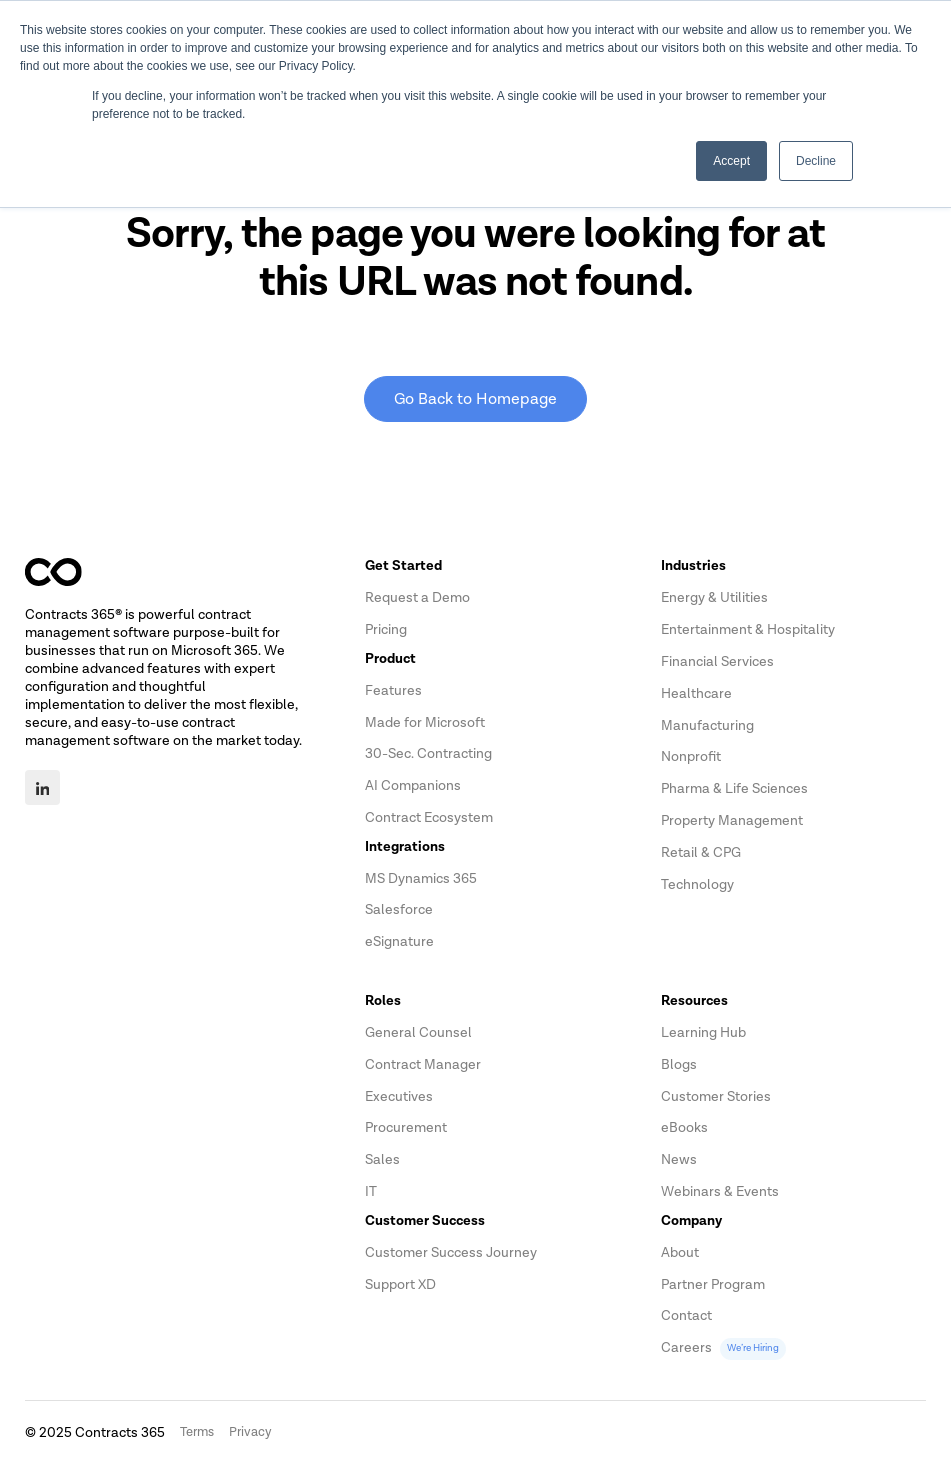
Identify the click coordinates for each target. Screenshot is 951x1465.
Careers (723, 1347)
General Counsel (418, 1032)
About (680, 1252)
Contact (686, 1315)
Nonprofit (691, 756)
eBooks (684, 1127)
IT (371, 1191)
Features (393, 690)
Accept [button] (731, 161)
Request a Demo (417, 597)
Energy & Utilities (714, 597)
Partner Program (713, 1284)
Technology (697, 884)
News (679, 1159)
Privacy (250, 1432)
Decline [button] (816, 161)
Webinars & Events (720, 1191)
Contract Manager (423, 1064)
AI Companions (413, 785)
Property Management (732, 820)
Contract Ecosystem (429, 817)
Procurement (406, 1127)
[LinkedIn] (42, 787)
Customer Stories (716, 1096)
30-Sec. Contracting (428, 753)
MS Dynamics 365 (421, 878)
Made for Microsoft (425, 722)
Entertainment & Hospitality (748, 629)
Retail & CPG (701, 852)
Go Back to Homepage (475, 399)
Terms (197, 1432)
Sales (382, 1159)
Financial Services (717, 661)
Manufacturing (707, 725)
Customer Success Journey (451, 1252)
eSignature (399, 941)
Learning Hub (703, 1032)
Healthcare (696, 693)
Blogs (679, 1064)
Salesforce (399, 909)
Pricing (386, 629)
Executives (399, 1096)
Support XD (400, 1284)
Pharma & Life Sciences (734, 788)
